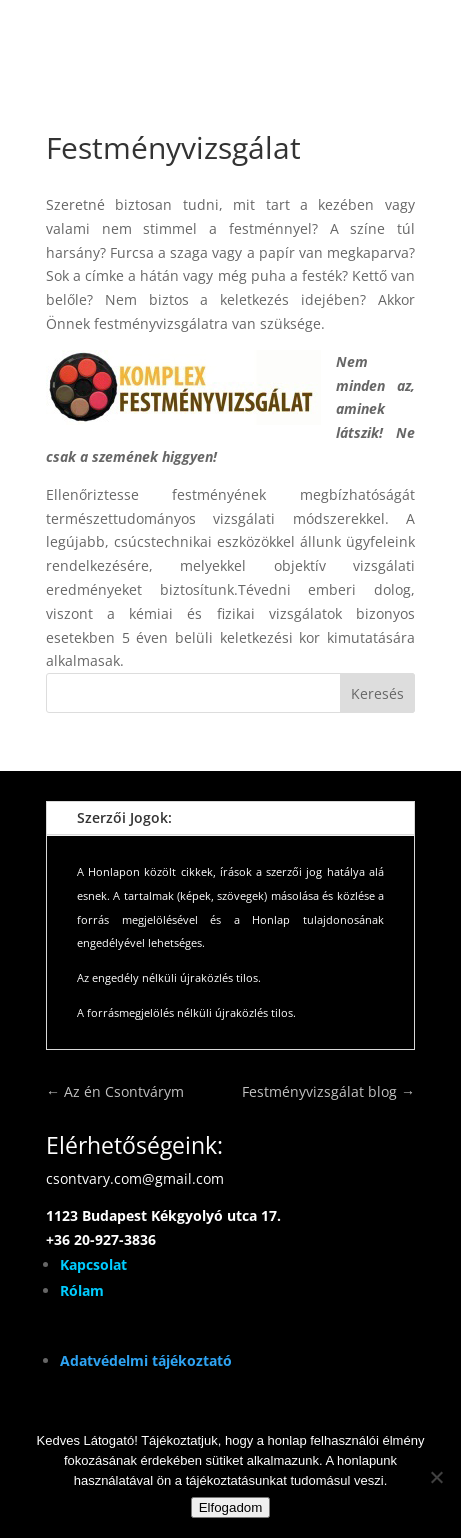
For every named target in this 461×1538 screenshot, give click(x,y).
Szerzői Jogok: (124, 817)
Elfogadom (231, 1507)
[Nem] (436, 1477)
